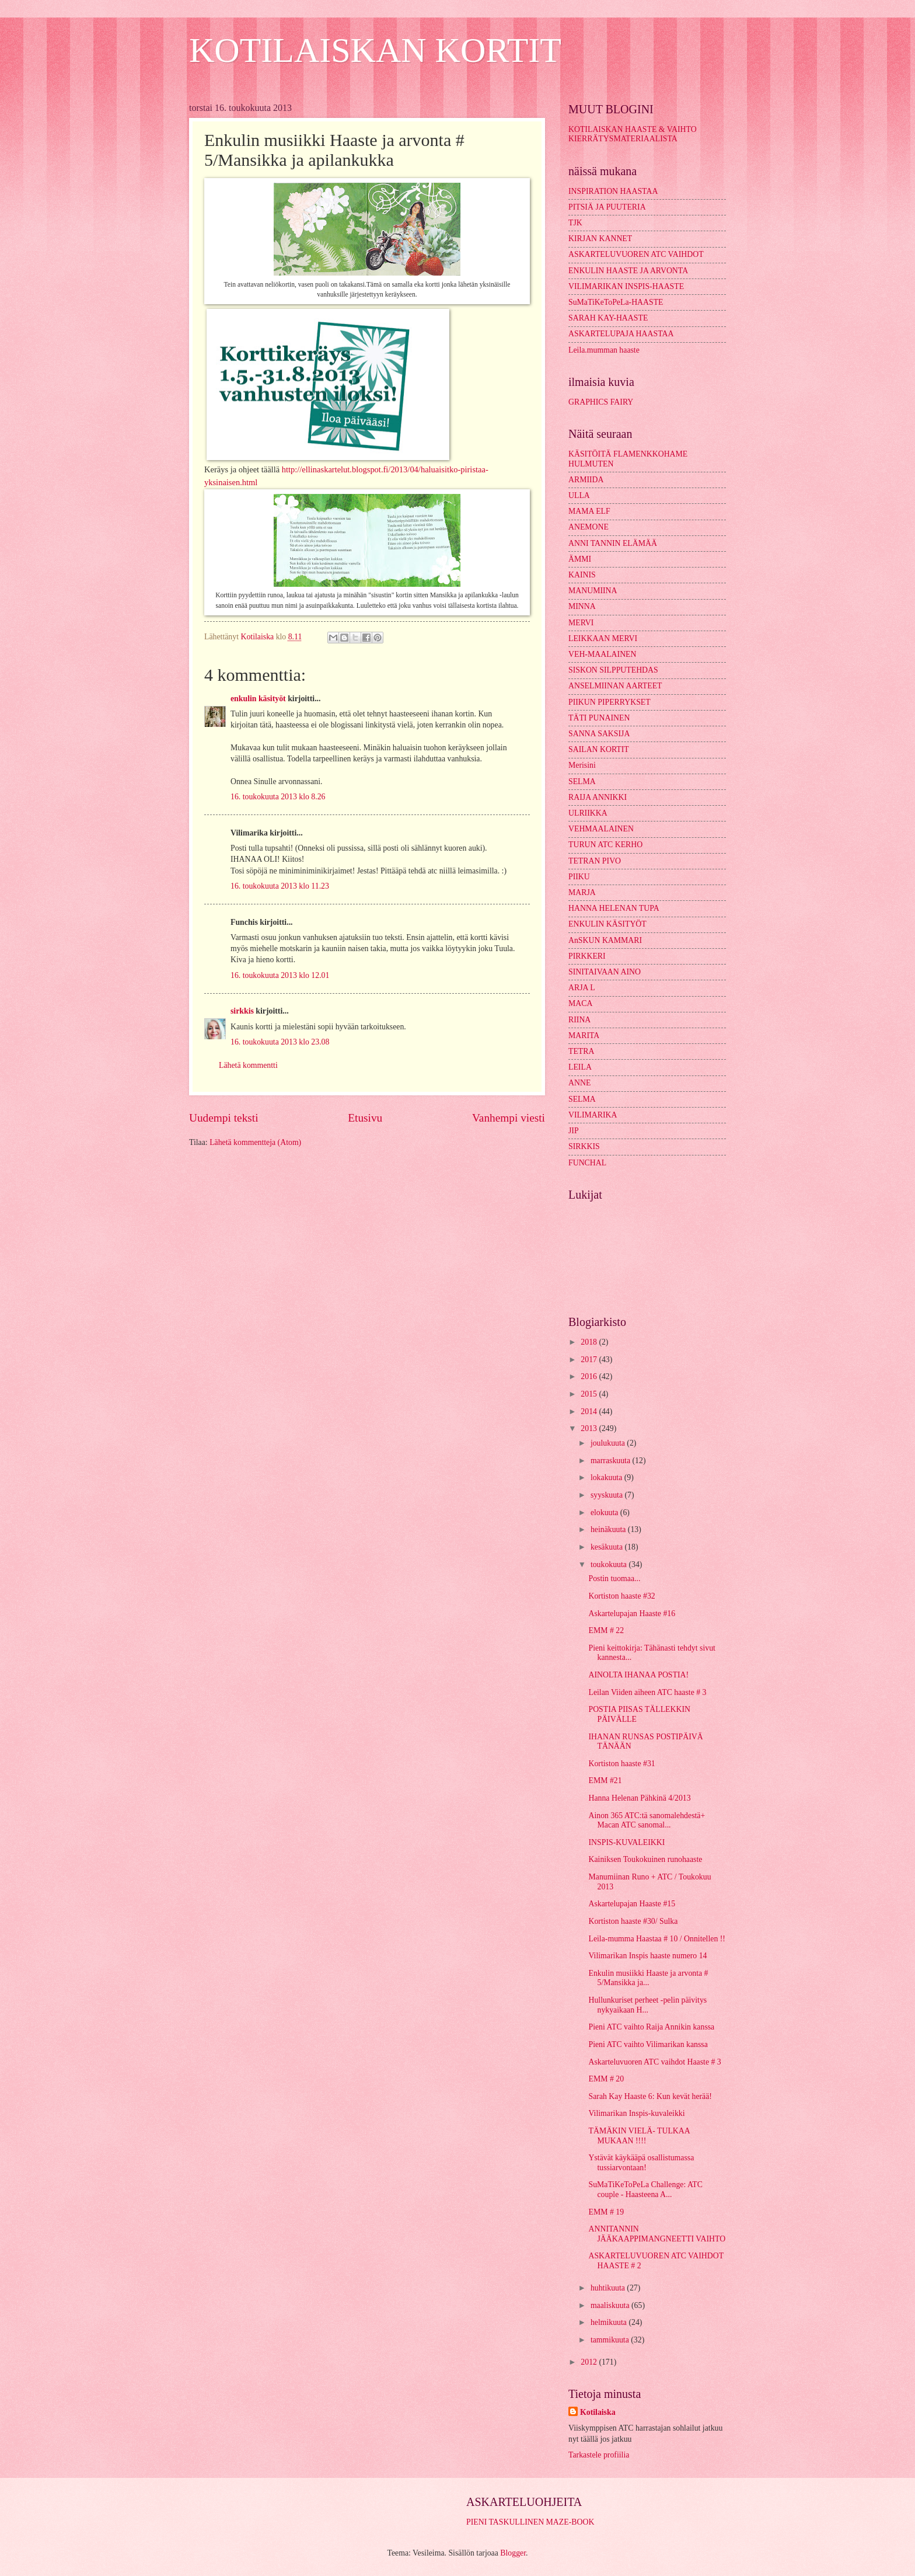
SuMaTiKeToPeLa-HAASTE (615, 302)
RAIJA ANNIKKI (597, 797)
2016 (590, 1376)
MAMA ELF (589, 511)
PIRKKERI (587, 956)
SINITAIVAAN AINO (604, 971)
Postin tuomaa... (614, 1578)
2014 (590, 1411)
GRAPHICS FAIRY (600, 402)
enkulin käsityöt (258, 698)
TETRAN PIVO (594, 861)
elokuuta (605, 1512)
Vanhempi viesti (508, 1118)
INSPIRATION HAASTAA (613, 191)
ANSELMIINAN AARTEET (615, 685)
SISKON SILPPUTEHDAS (613, 670)
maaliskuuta (611, 2305)
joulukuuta (609, 1443)
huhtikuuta (609, 2287)
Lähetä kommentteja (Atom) (255, 1142)
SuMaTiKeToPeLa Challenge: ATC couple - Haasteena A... (645, 2189)
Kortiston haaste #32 (621, 1596)
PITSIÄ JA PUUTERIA (607, 207)
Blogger (513, 2553)
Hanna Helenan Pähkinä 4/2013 (639, 1798)
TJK (575, 222)
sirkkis (242, 1011)
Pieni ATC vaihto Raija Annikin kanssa (651, 2026)
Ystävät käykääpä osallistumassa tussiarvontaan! (641, 2162)
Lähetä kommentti (248, 1065)
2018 (590, 1342)
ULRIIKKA (587, 813)
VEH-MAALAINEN (602, 654)
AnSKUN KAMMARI (605, 940)
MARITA (583, 1035)
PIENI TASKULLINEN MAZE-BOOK (530, 2522)
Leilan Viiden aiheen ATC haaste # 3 (647, 1692)
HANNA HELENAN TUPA (613, 908)
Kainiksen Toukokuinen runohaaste (645, 1859)
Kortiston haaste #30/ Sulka (632, 1921)
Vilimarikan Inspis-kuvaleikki (636, 2113)
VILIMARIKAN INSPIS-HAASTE (626, 286)
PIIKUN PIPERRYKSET (609, 702)
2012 (590, 2362)
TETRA (581, 1051)
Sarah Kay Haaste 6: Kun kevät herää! (649, 2096)
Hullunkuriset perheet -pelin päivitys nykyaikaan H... (647, 2005)
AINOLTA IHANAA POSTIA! (638, 1674)
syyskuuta (608, 1495)
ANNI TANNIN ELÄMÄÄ (612, 543)
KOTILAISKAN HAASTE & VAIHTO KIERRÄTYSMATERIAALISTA (632, 134)
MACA (580, 1003)
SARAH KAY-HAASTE (608, 318)
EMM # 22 (606, 1630)
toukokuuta (610, 1564)
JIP (573, 1130)
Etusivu (365, 1118)
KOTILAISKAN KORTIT (375, 50)
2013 (590, 1428)
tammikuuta (611, 2339)
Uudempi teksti (224, 1118)
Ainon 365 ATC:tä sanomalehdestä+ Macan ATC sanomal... (646, 1820)
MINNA (582, 606)
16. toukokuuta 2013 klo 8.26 (278, 796)
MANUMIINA (592, 590)
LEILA (580, 1067)
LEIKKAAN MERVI (602, 638)
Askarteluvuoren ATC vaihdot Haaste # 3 (654, 2062)
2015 (590, 1394)
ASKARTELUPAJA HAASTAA (620, 333)
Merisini (582, 765)
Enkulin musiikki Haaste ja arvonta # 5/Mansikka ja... (648, 1978)
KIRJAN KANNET (600, 238)
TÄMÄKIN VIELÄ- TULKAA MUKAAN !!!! (638, 2135)
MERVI (580, 622)
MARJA (582, 892)
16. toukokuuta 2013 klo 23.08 (280, 1042)
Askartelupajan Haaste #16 (631, 1613)
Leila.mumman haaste (604, 350)
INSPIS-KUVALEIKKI (626, 1842)
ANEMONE (588, 527)
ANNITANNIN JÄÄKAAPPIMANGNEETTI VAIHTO (656, 2234)
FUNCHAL (587, 1162)
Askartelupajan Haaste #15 (631, 1903)
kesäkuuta (608, 1547)
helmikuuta (610, 2322)
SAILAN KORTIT (598, 749)
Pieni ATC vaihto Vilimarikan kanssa (647, 2044)
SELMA (582, 781)
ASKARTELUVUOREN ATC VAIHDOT (636, 254)
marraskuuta (612, 1460)
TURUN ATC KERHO (605, 844)
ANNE (579, 1082)
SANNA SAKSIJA (599, 733)
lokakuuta (607, 1477)
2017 (590, 1359)
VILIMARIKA (592, 1115)
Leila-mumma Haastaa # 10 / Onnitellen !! (656, 1938)
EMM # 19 (606, 2212)
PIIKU (579, 876)
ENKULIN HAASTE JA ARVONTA (628, 270)
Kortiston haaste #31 (621, 1763)
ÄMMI (579, 559)
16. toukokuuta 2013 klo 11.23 (280, 886)
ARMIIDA (586, 479)
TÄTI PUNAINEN (599, 717)
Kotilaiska (598, 2412)
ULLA (579, 495)
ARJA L (581, 987)
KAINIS (582, 574)
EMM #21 (604, 1780)
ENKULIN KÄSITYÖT (607, 924)
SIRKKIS (584, 1146)
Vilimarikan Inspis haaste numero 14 (647, 1955)
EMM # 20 (606, 2078)
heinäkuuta (609, 1529)
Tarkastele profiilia (598, 2454)
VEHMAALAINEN (601, 828)
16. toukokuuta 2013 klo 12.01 (280, 975)
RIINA (579, 1019)
